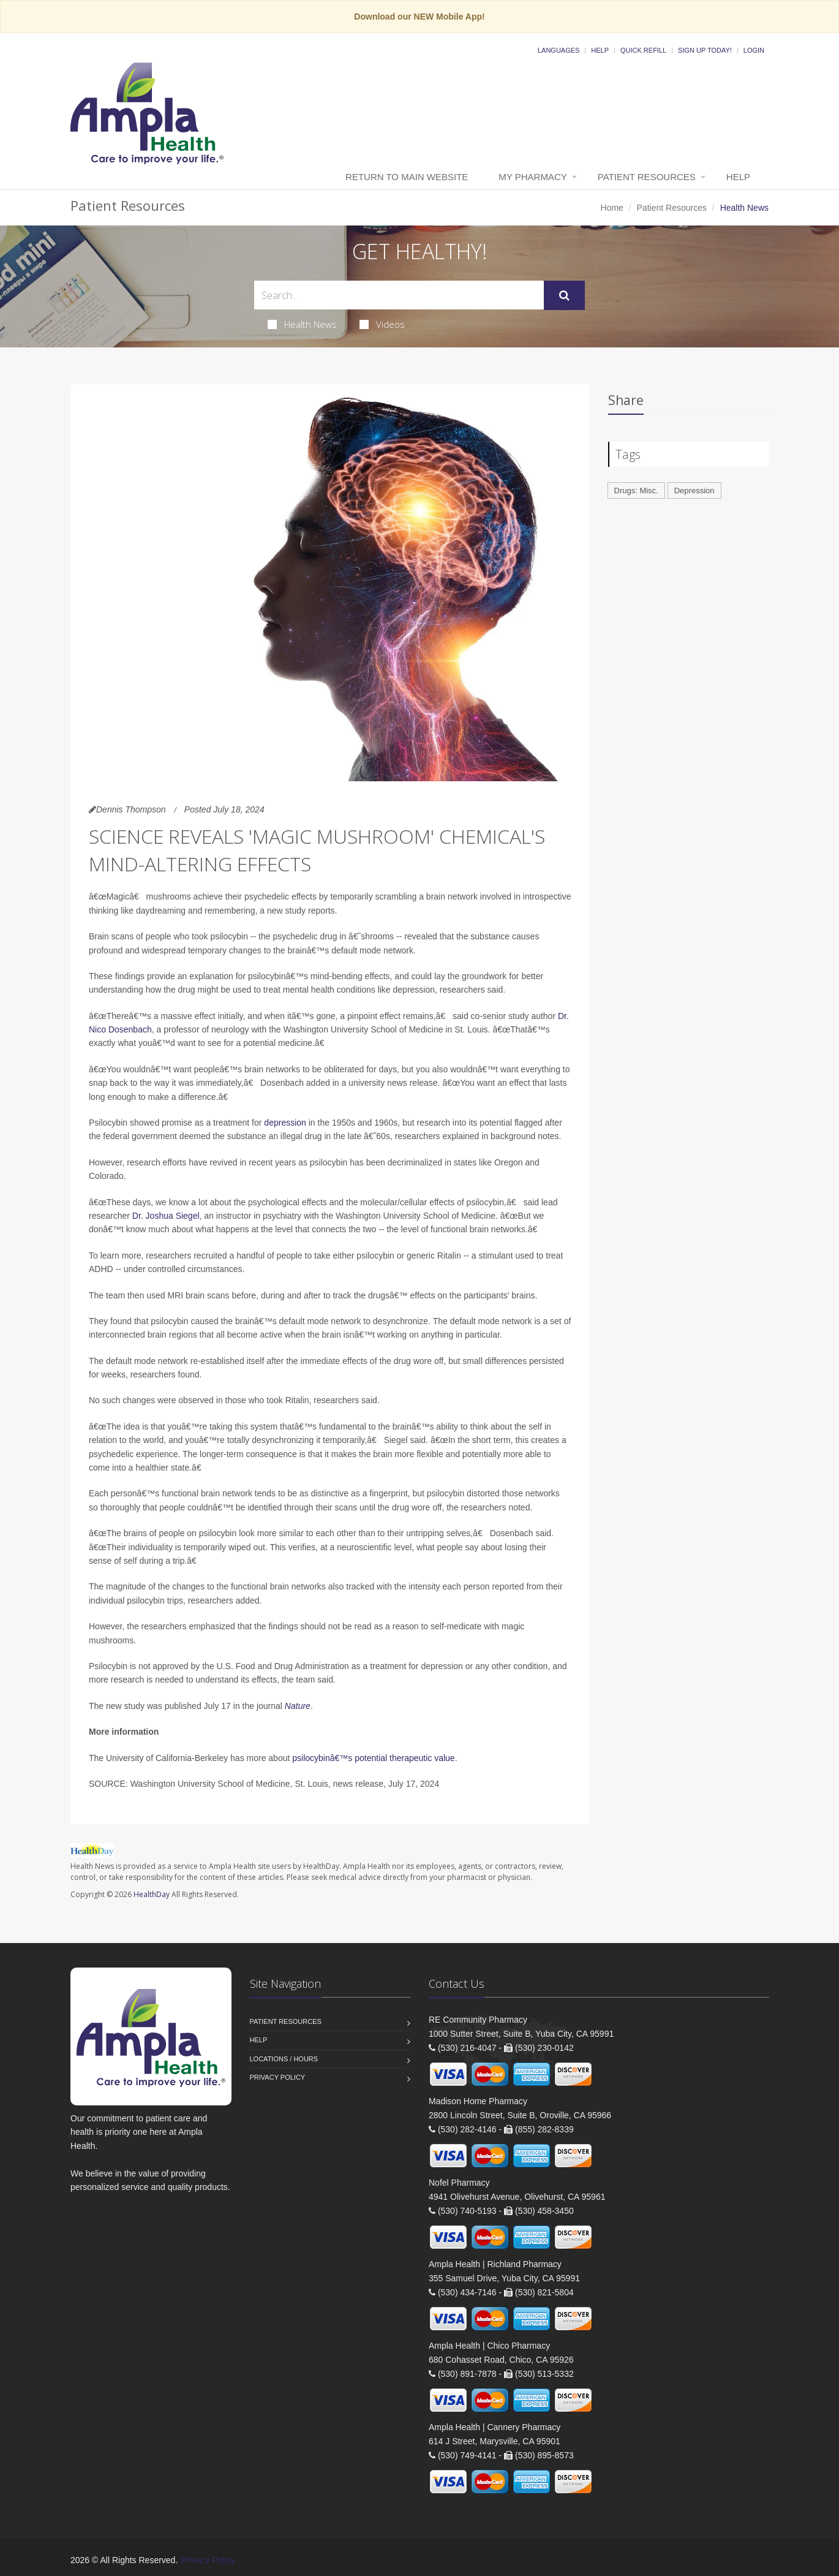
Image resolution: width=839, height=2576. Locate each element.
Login (753, 50)
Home (612, 208)
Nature (297, 1706)
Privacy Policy (278, 2077)
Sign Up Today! (705, 50)
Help (600, 50)
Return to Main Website (406, 177)
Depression (694, 490)
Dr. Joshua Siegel (166, 1216)
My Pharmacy (532, 177)
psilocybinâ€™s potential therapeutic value (373, 1758)
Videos (382, 324)
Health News (302, 324)
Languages (558, 50)
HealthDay (152, 1894)
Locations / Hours (284, 2059)
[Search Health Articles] (399, 295)
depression (285, 1122)
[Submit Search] (564, 295)
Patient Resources (647, 177)
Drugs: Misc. (636, 490)
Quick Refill (643, 50)
